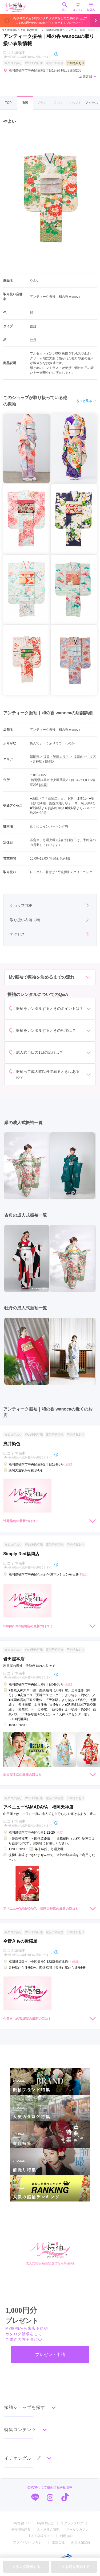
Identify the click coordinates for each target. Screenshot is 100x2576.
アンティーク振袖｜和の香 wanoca (55, 296)
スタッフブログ (72, 2523)
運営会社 (58, 2542)
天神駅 (37, 761)
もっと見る (86, 401)
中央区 (91, 757)
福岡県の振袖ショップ (59, 30)
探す (64, 6)
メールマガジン (77, 2529)
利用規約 (66, 2536)
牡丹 (33, 340)
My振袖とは (45, 2523)
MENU (91, 6)
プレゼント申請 (50, 2354)
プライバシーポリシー (29, 2542)
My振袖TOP (21, 2523)
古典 (33, 326)
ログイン (78, 6)
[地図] (43, 785)
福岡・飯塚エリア (56, 757)
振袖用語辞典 (20, 2529)
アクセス (91, 103)
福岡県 (34, 757)
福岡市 (78, 757)
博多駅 (49, 761)
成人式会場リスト (40, 2536)
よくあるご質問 (48, 2529)
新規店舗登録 (80, 2542)
